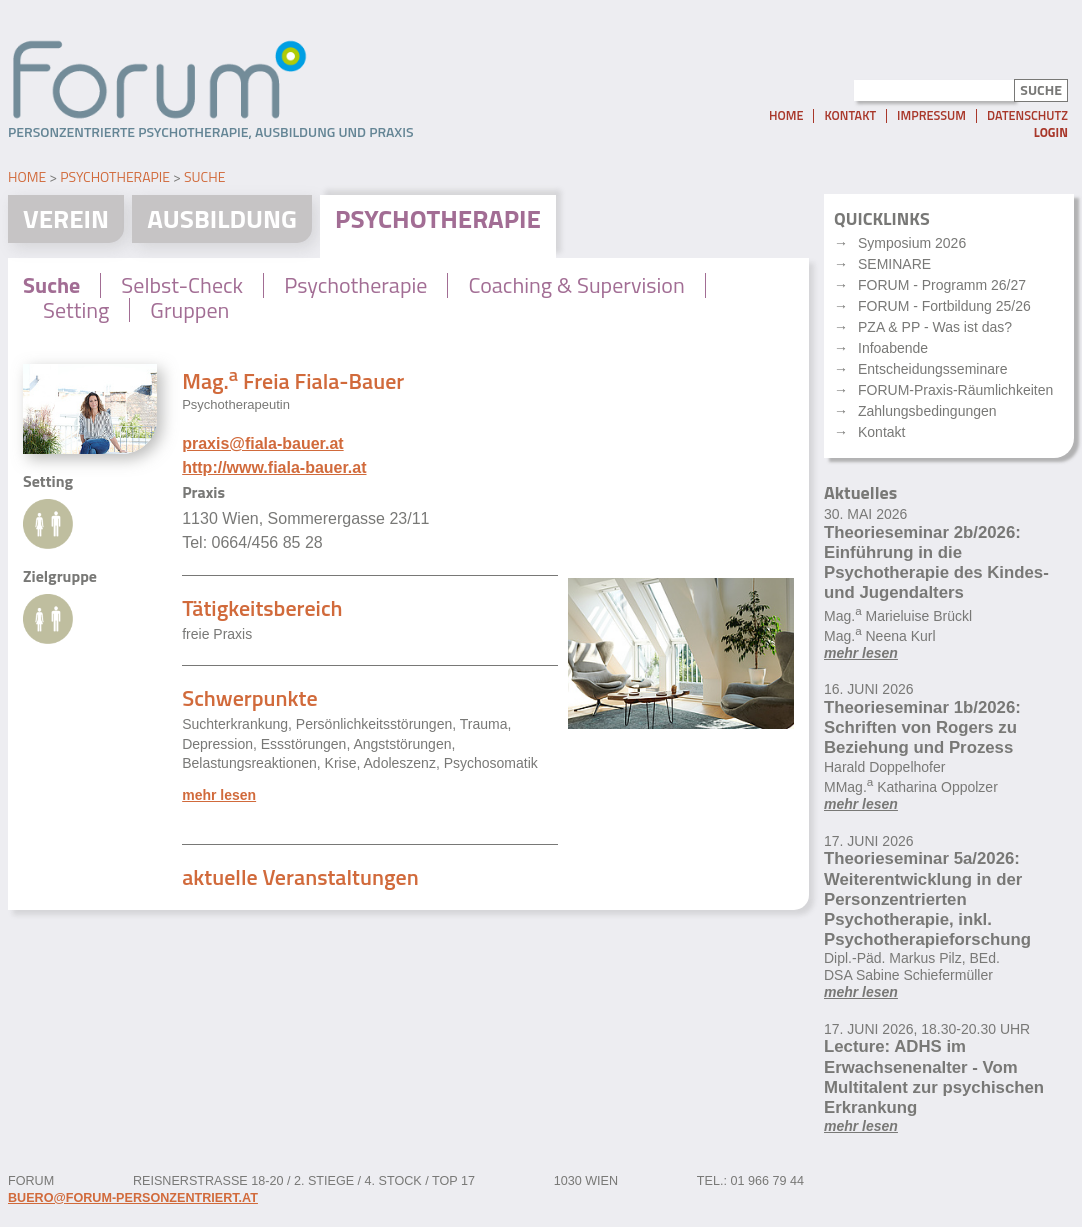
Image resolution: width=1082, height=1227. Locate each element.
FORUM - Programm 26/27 (942, 285)
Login (1051, 132)
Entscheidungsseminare (932, 369)
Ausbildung (222, 218)
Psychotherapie (115, 176)
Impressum (931, 116)
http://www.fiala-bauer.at (274, 467)
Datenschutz (1027, 116)
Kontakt (850, 116)
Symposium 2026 (912, 243)
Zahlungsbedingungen (927, 411)
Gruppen (189, 310)
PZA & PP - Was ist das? (935, 327)
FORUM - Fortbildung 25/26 (944, 306)
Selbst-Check (182, 285)
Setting (76, 310)
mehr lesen (219, 795)
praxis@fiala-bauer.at (262, 443)
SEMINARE (894, 264)
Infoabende (893, 348)
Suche (204, 176)
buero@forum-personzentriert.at (133, 1198)
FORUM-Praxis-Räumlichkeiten (955, 390)
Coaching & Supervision (576, 285)
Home (786, 116)
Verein (66, 218)
